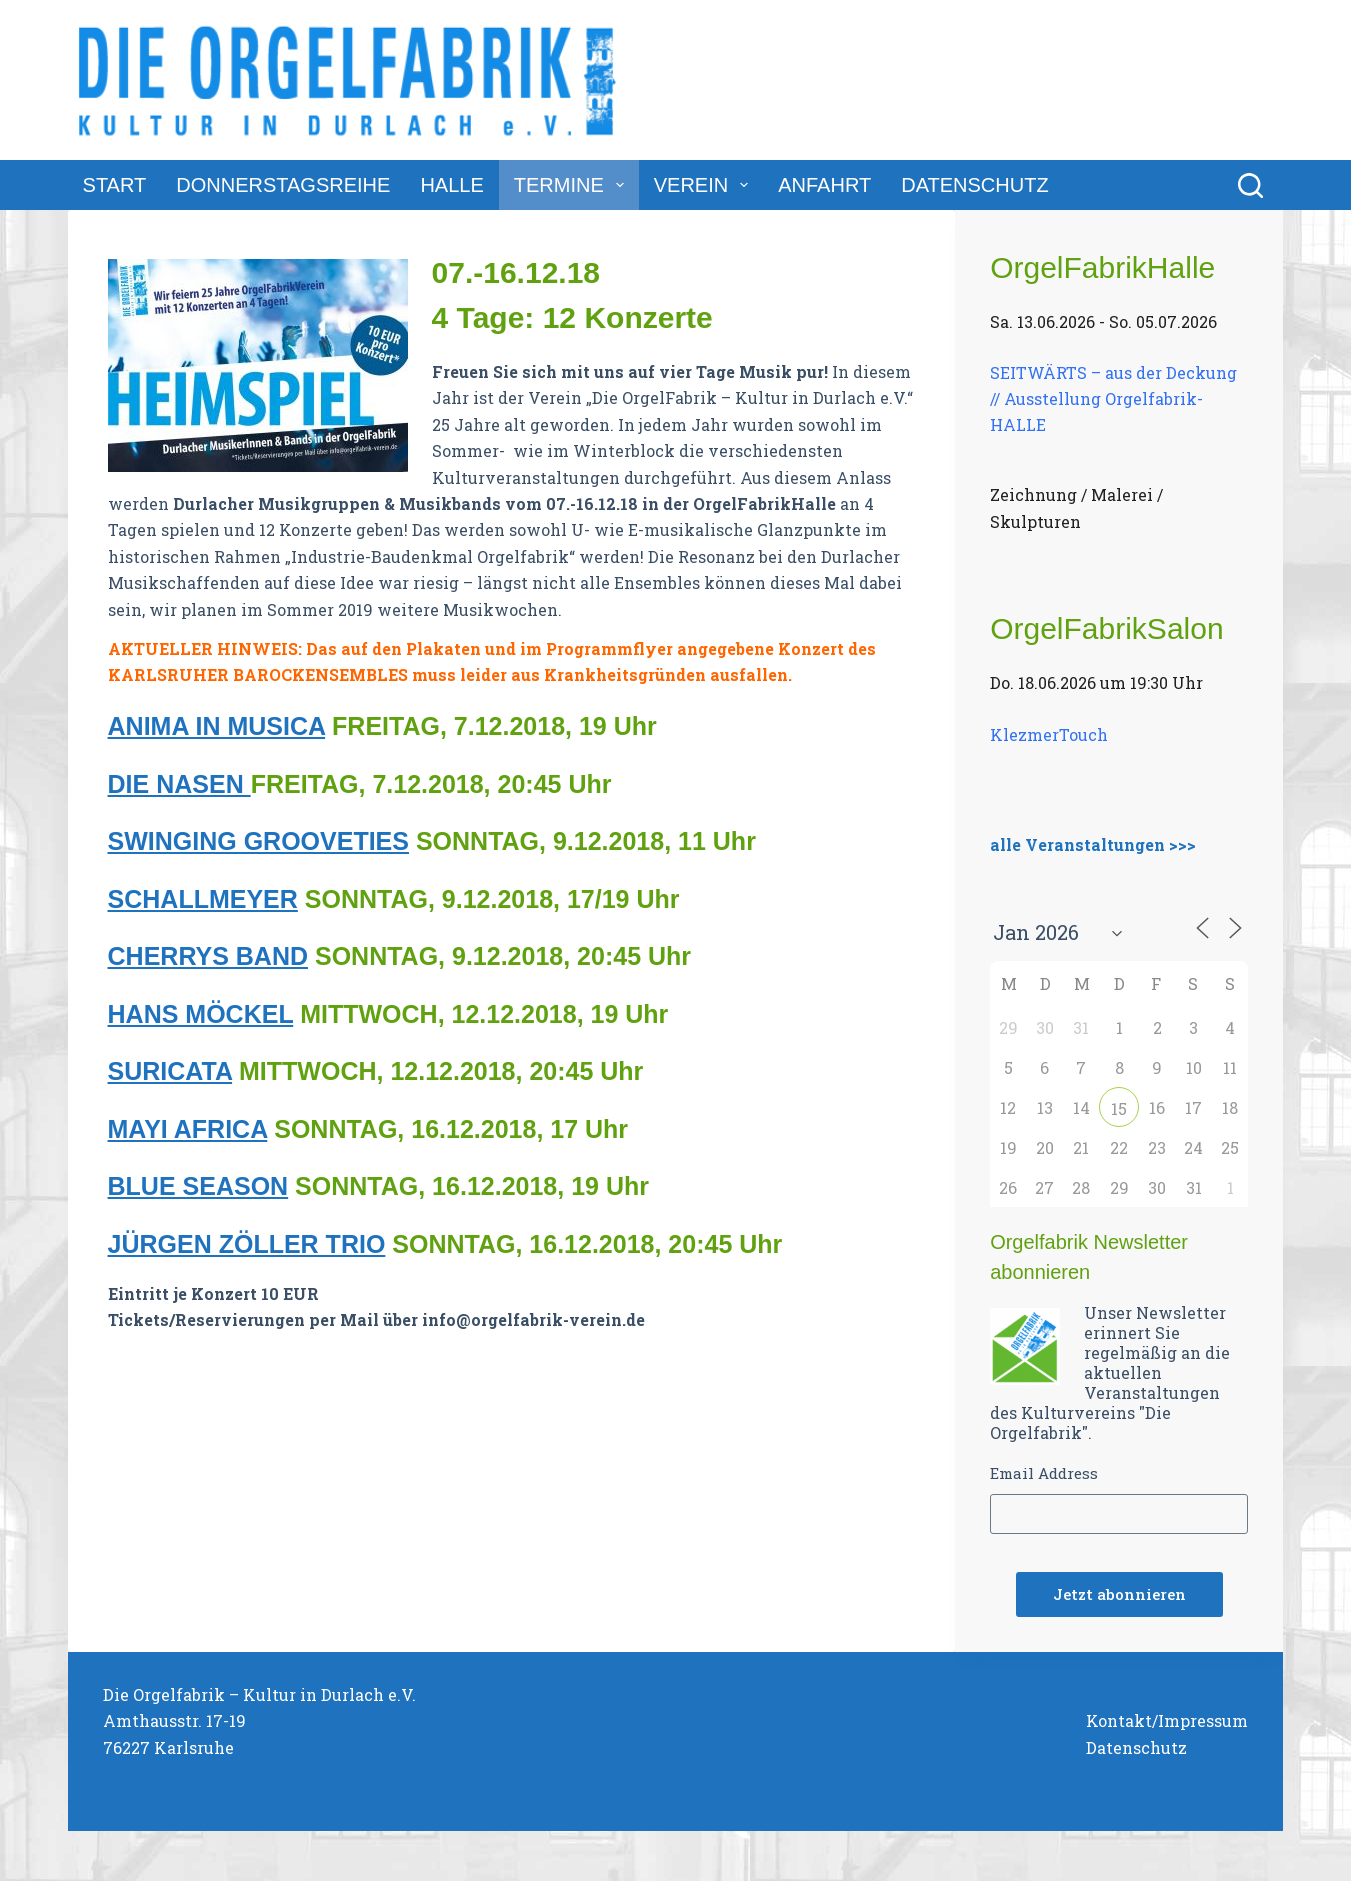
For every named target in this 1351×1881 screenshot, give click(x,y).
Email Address (1044, 1473)
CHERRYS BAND (208, 956)
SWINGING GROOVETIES (258, 841)
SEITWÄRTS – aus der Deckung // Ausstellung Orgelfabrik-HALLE (1113, 398)
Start (115, 185)
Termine (573, 185)
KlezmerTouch (1049, 734)
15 (1119, 1108)
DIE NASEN (179, 784)
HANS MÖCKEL (201, 1014)
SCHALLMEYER (203, 899)
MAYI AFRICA (188, 1129)
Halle (451, 185)
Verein (705, 185)
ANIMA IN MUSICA (217, 726)
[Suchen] (1250, 185)
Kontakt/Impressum (1167, 1720)
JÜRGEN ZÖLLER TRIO (247, 1244)
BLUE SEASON (198, 1186)
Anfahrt (824, 185)
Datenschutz (974, 185)
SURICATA (170, 1071)
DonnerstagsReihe (283, 185)
